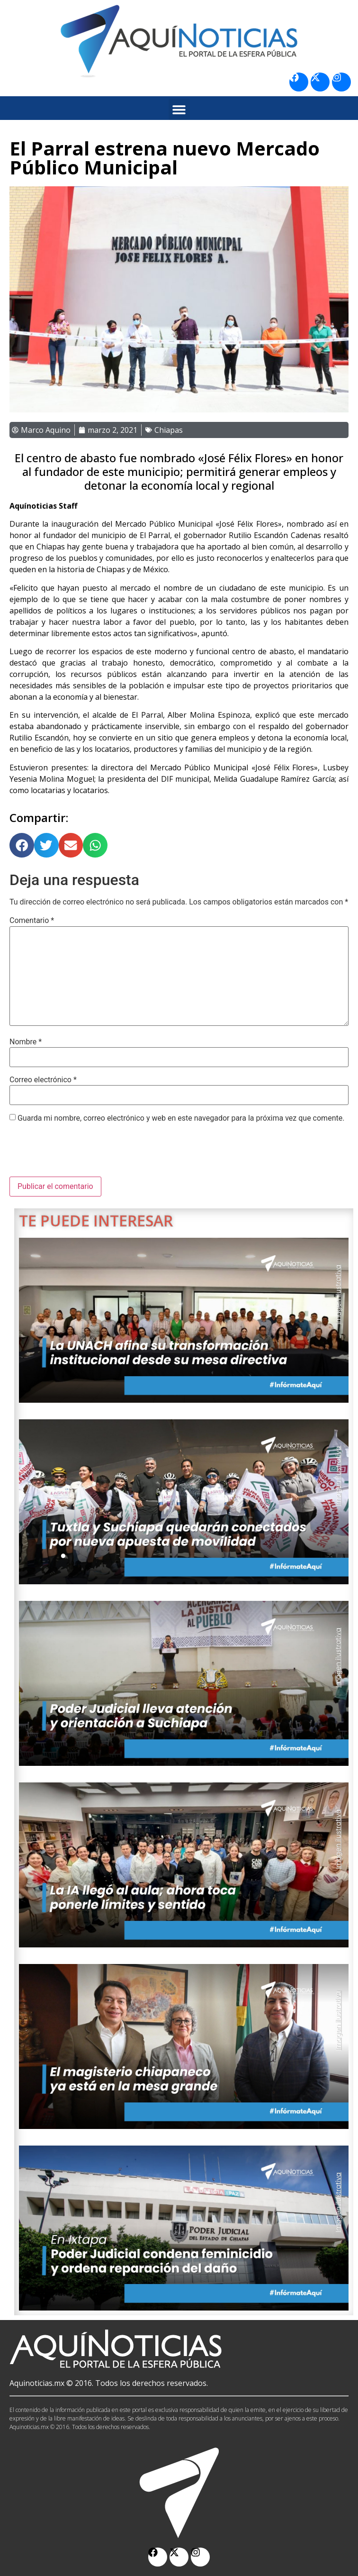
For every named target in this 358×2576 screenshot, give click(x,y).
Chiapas (168, 430)
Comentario (31, 920)
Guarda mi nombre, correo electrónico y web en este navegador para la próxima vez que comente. (181, 1118)
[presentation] (81, 1153)
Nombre (25, 1042)
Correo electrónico (43, 1080)
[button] (179, 109)
